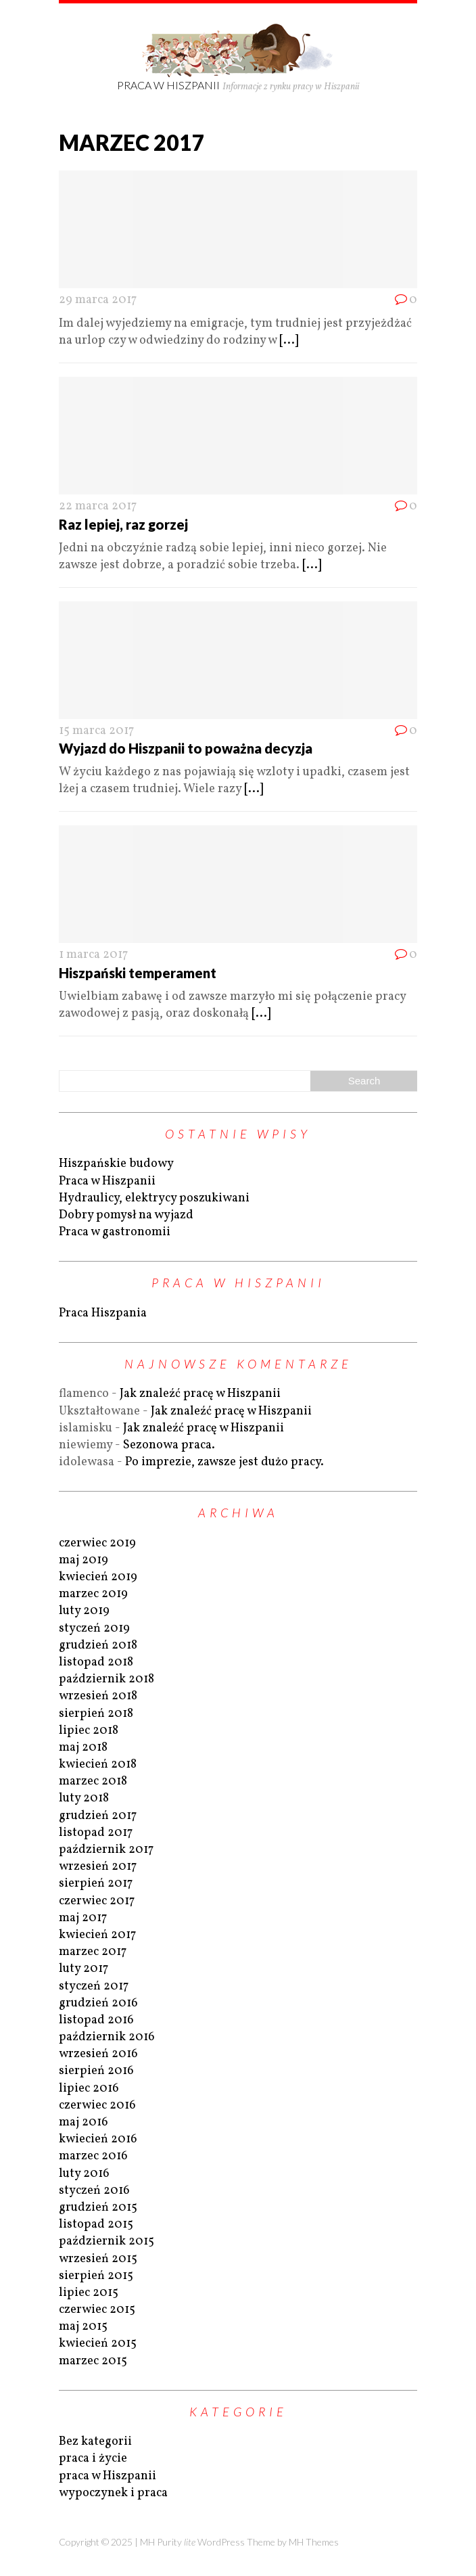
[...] (288, 340)
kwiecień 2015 (98, 2343)
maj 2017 (83, 1918)
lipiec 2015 (88, 2292)
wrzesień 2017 (98, 1866)
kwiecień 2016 (98, 2139)
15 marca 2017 (96, 730)
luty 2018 (84, 1798)
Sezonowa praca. (169, 1445)
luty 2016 (84, 2173)
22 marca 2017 (98, 506)
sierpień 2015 (96, 2276)
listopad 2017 (96, 1832)
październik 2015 (106, 2241)
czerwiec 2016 (97, 2105)
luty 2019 (84, 1611)
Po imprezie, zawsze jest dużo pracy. (224, 1462)
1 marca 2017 (93, 954)
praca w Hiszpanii (107, 2476)
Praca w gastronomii (114, 1232)
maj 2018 (83, 1747)
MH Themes (314, 2542)
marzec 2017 (92, 1952)
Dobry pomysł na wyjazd (126, 1215)
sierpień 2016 (96, 2071)
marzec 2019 (93, 1594)
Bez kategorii (95, 2441)
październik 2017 (106, 1849)
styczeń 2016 (94, 2190)
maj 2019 (83, 1560)
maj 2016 (83, 2122)
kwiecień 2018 (98, 1764)
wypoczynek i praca (113, 2493)
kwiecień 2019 (98, 1577)
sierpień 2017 (96, 1883)
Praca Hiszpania (103, 1313)
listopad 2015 (96, 2224)
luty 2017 (83, 1968)
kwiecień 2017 (97, 1935)
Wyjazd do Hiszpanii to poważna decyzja (185, 748)
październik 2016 (107, 2037)
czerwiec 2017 (97, 1901)
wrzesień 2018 (98, 1696)
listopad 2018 (96, 1662)
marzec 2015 (93, 2361)
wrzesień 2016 (98, 2054)
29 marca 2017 (98, 300)
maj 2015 (83, 2326)
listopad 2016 (96, 2020)
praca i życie (93, 2458)
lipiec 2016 (89, 2088)
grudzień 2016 (98, 2003)
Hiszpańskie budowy (116, 1163)
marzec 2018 (93, 1781)
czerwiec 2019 (97, 1543)
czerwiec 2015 (97, 2309)
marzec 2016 (93, 2156)
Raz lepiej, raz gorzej (123, 524)
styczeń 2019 (94, 1628)
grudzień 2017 (98, 1816)
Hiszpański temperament (137, 973)
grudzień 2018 (98, 1645)
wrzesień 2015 (98, 2259)
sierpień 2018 (96, 1713)
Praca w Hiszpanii (107, 1181)
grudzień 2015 (98, 2207)
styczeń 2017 (93, 1986)
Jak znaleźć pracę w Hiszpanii (200, 1393)
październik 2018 (106, 1679)
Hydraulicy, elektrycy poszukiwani (154, 1198)
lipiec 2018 (88, 1730)
